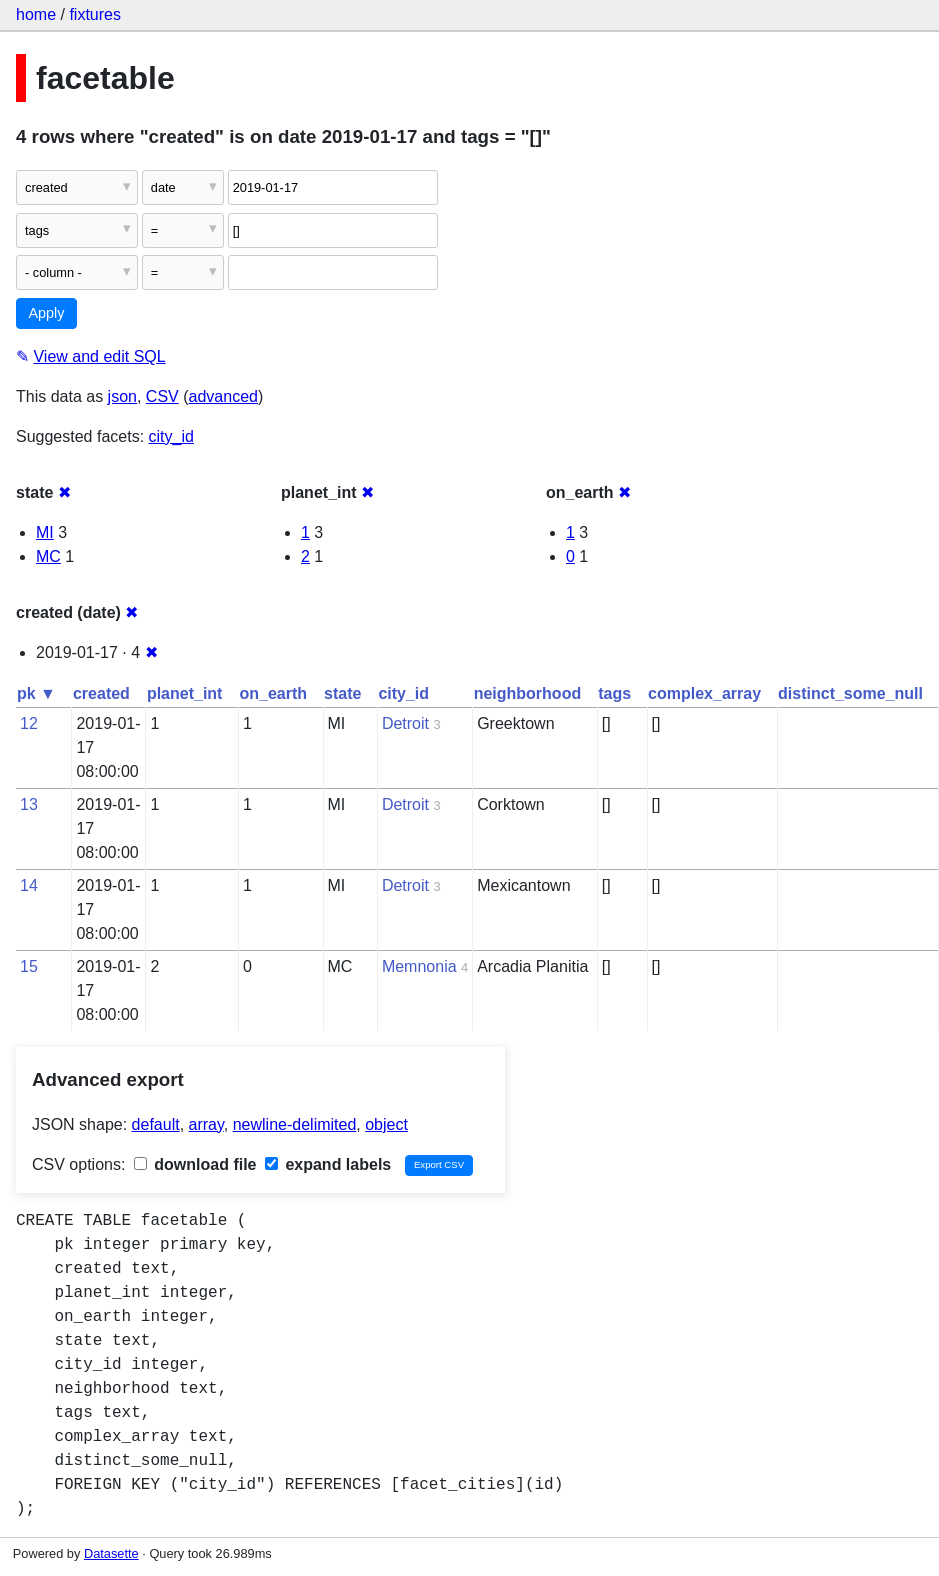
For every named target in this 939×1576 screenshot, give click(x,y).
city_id (171, 436)
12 (29, 723)
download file (195, 1164)
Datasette (111, 1553)
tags (614, 693)
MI (45, 532)
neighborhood (528, 693)
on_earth (273, 693)
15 (29, 966)
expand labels (328, 1164)
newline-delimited (295, 1124)
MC (48, 556)
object (386, 1124)
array (206, 1124)
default (156, 1124)
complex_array (704, 693)
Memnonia (419, 966)
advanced (223, 396)
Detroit (405, 723)
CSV (162, 396)
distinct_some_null (850, 693)
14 (29, 885)
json (122, 396)
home (36, 14)
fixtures (95, 14)
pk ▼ (36, 693)
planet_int (185, 693)
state (342, 693)
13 (29, 804)
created (101, 693)
